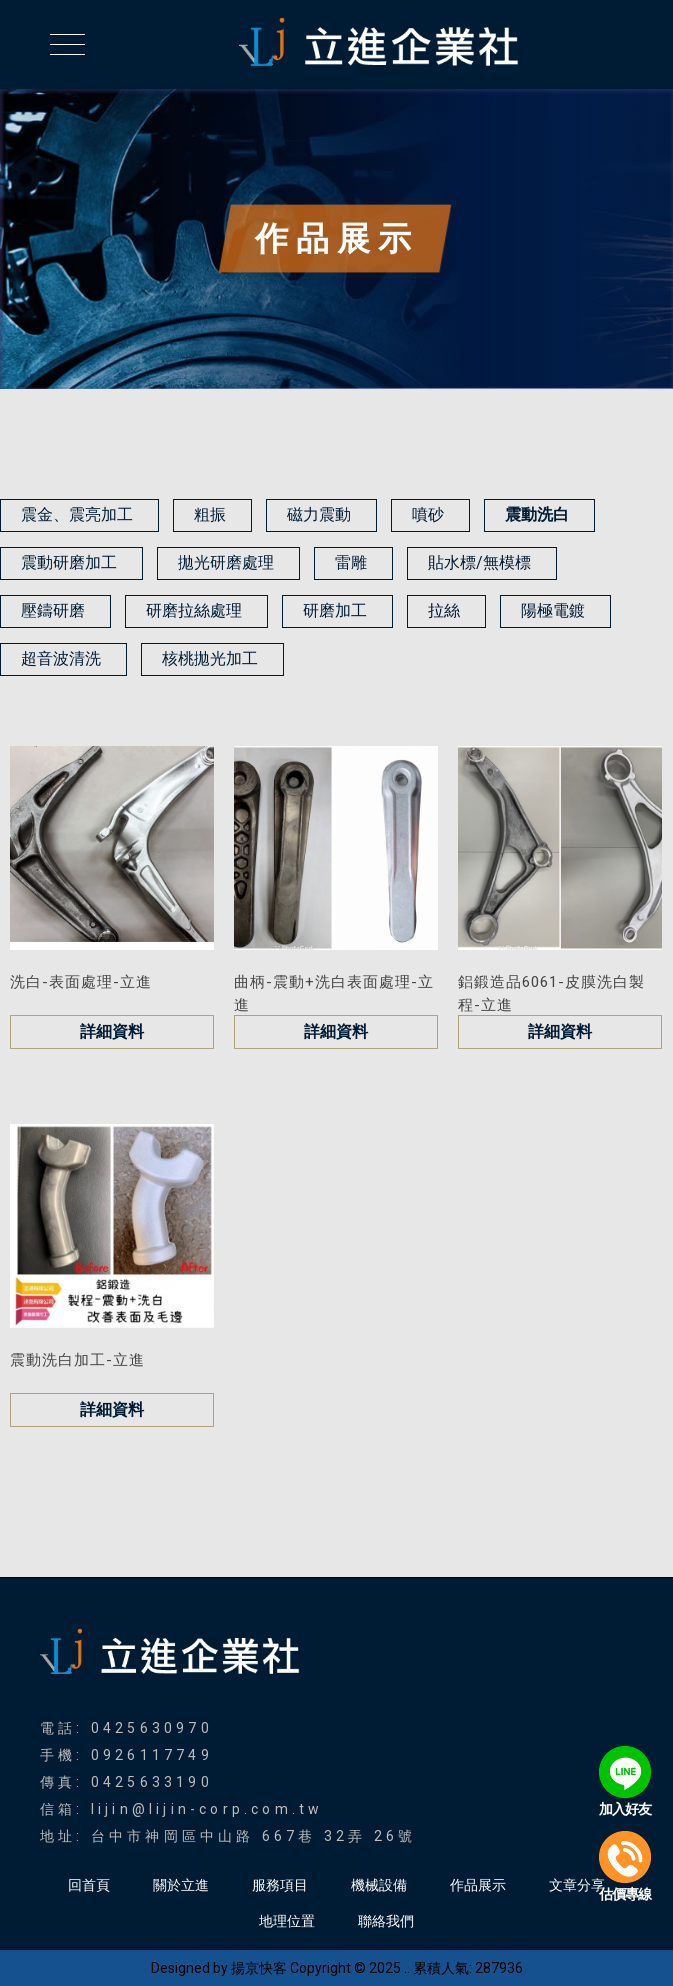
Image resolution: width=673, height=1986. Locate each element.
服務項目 (280, 1885)
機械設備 (379, 1885)
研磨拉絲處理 (194, 610)
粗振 (210, 514)
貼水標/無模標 (479, 562)
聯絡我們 (386, 1921)
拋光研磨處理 (226, 562)
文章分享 (577, 1885)
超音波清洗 (61, 658)
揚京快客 (259, 1968)
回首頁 (89, 1885)
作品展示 (478, 1885)
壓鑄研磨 (53, 610)
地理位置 (287, 1921)
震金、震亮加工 (77, 514)
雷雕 (351, 562)
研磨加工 (335, 610)
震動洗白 (537, 514)
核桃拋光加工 (210, 658)
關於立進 (181, 1885)
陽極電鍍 (553, 610)
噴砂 (428, 514)
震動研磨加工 (69, 562)
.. (407, 1968)
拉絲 (444, 610)
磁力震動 (319, 514)
